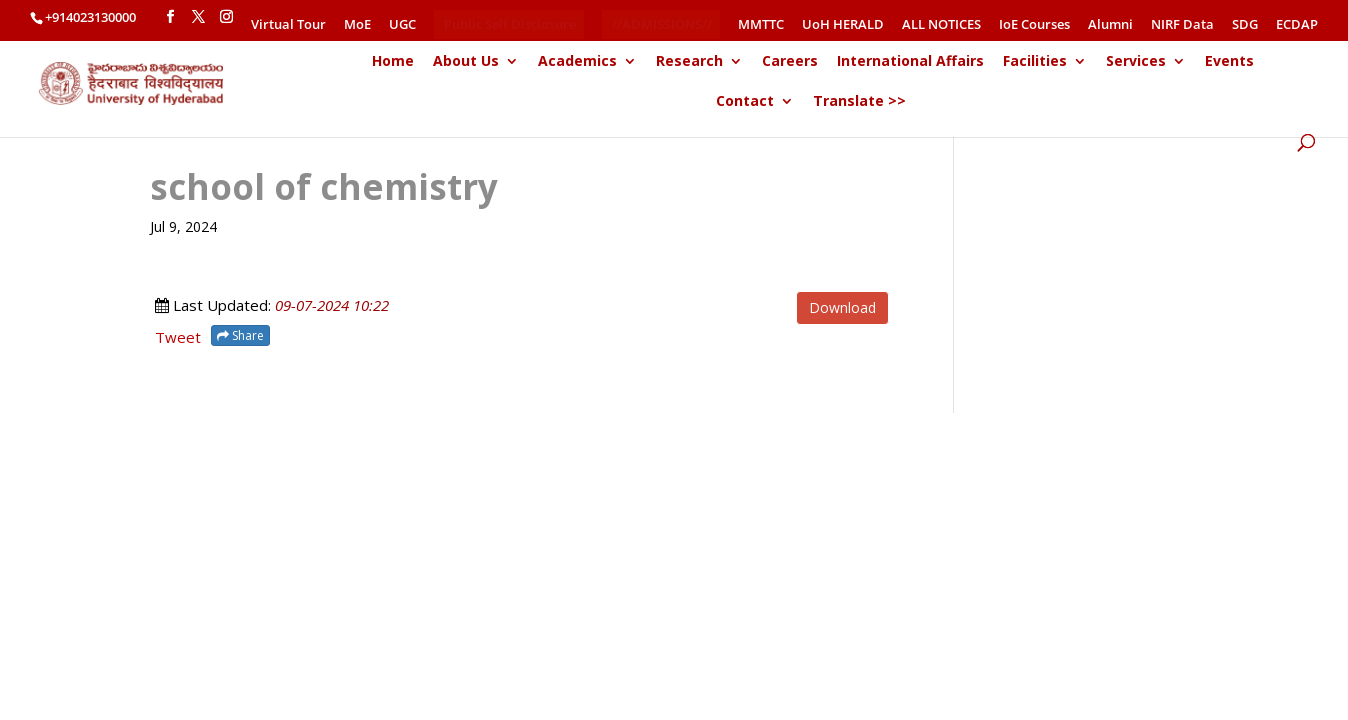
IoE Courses (1034, 25)
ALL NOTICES (941, 25)
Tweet (178, 337)
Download (842, 307)
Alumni (1110, 25)
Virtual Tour (288, 25)
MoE (357, 25)
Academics (577, 64)
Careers (790, 64)
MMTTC (761, 25)
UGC (402, 25)
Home (393, 64)
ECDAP (1297, 25)
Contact (745, 104)
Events (1229, 64)
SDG (1245, 25)
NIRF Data (1182, 25)
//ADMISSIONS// (662, 24)
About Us (466, 64)
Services (1136, 64)
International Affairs (910, 64)
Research (689, 64)
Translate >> (859, 104)
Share (240, 335)
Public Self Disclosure (510, 24)
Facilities (1035, 64)
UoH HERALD (843, 25)
